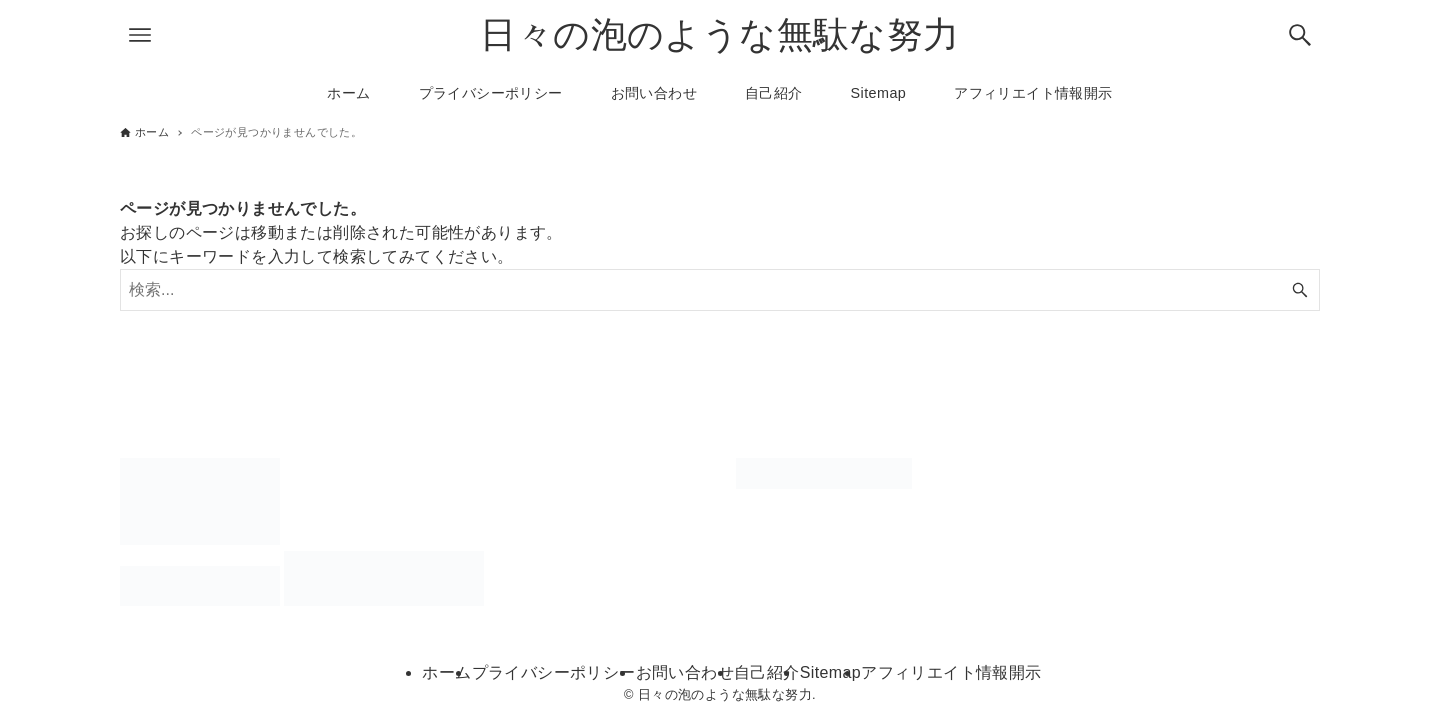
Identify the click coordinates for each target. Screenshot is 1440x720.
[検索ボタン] (1300, 35)
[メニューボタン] (140, 35)
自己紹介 (767, 672)
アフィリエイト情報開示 (951, 672)
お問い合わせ (685, 672)
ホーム (446, 672)
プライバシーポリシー (554, 672)
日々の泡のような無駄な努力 (719, 34)
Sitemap (831, 672)
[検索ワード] (720, 290)
